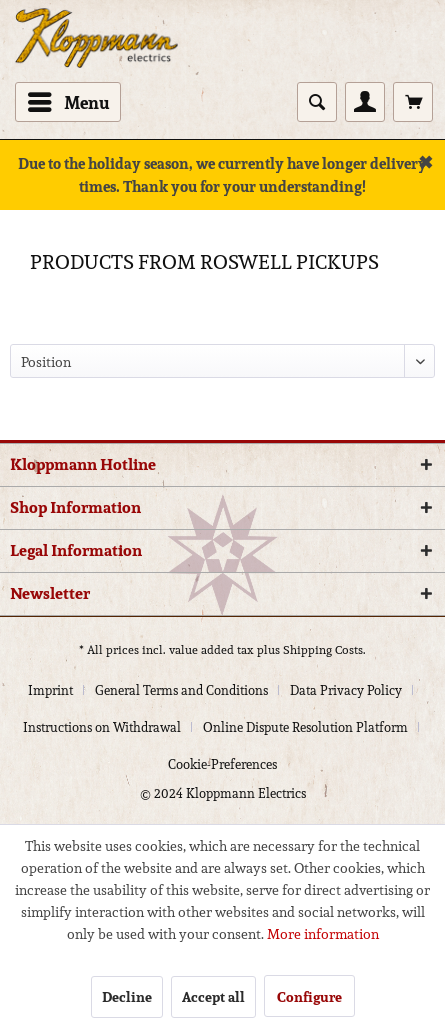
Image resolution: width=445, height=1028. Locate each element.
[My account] (365, 102)
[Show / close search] (317, 102)
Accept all (213, 997)
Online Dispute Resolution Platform (305, 727)
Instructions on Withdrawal (102, 727)
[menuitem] (68, 102)
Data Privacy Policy (346, 690)
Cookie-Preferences (222, 764)
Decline (127, 997)
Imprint (50, 690)
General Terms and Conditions (181, 690)
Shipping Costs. (324, 649)
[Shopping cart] (413, 102)
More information (323, 934)
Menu (69, 101)
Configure (309, 997)
